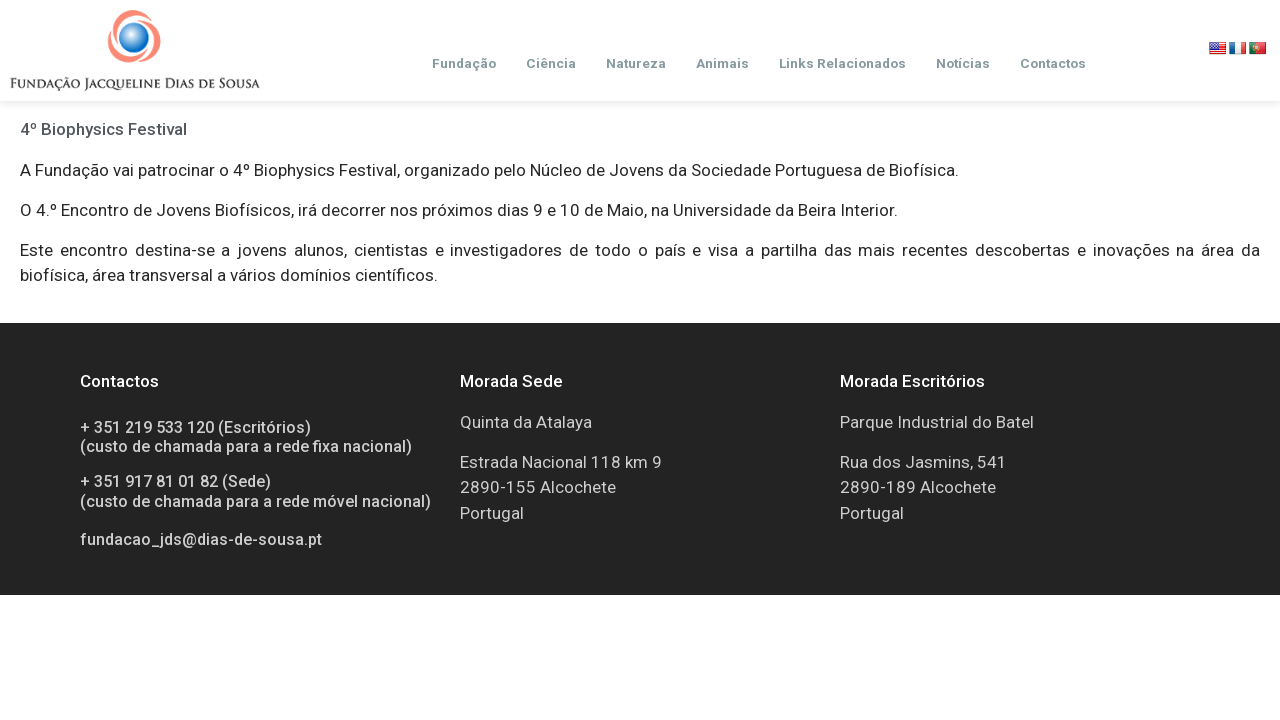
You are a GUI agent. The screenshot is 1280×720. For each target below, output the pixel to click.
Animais (722, 63)
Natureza (636, 63)
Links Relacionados (842, 63)
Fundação (464, 63)
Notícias (963, 63)
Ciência (551, 63)
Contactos (1053, 63)
